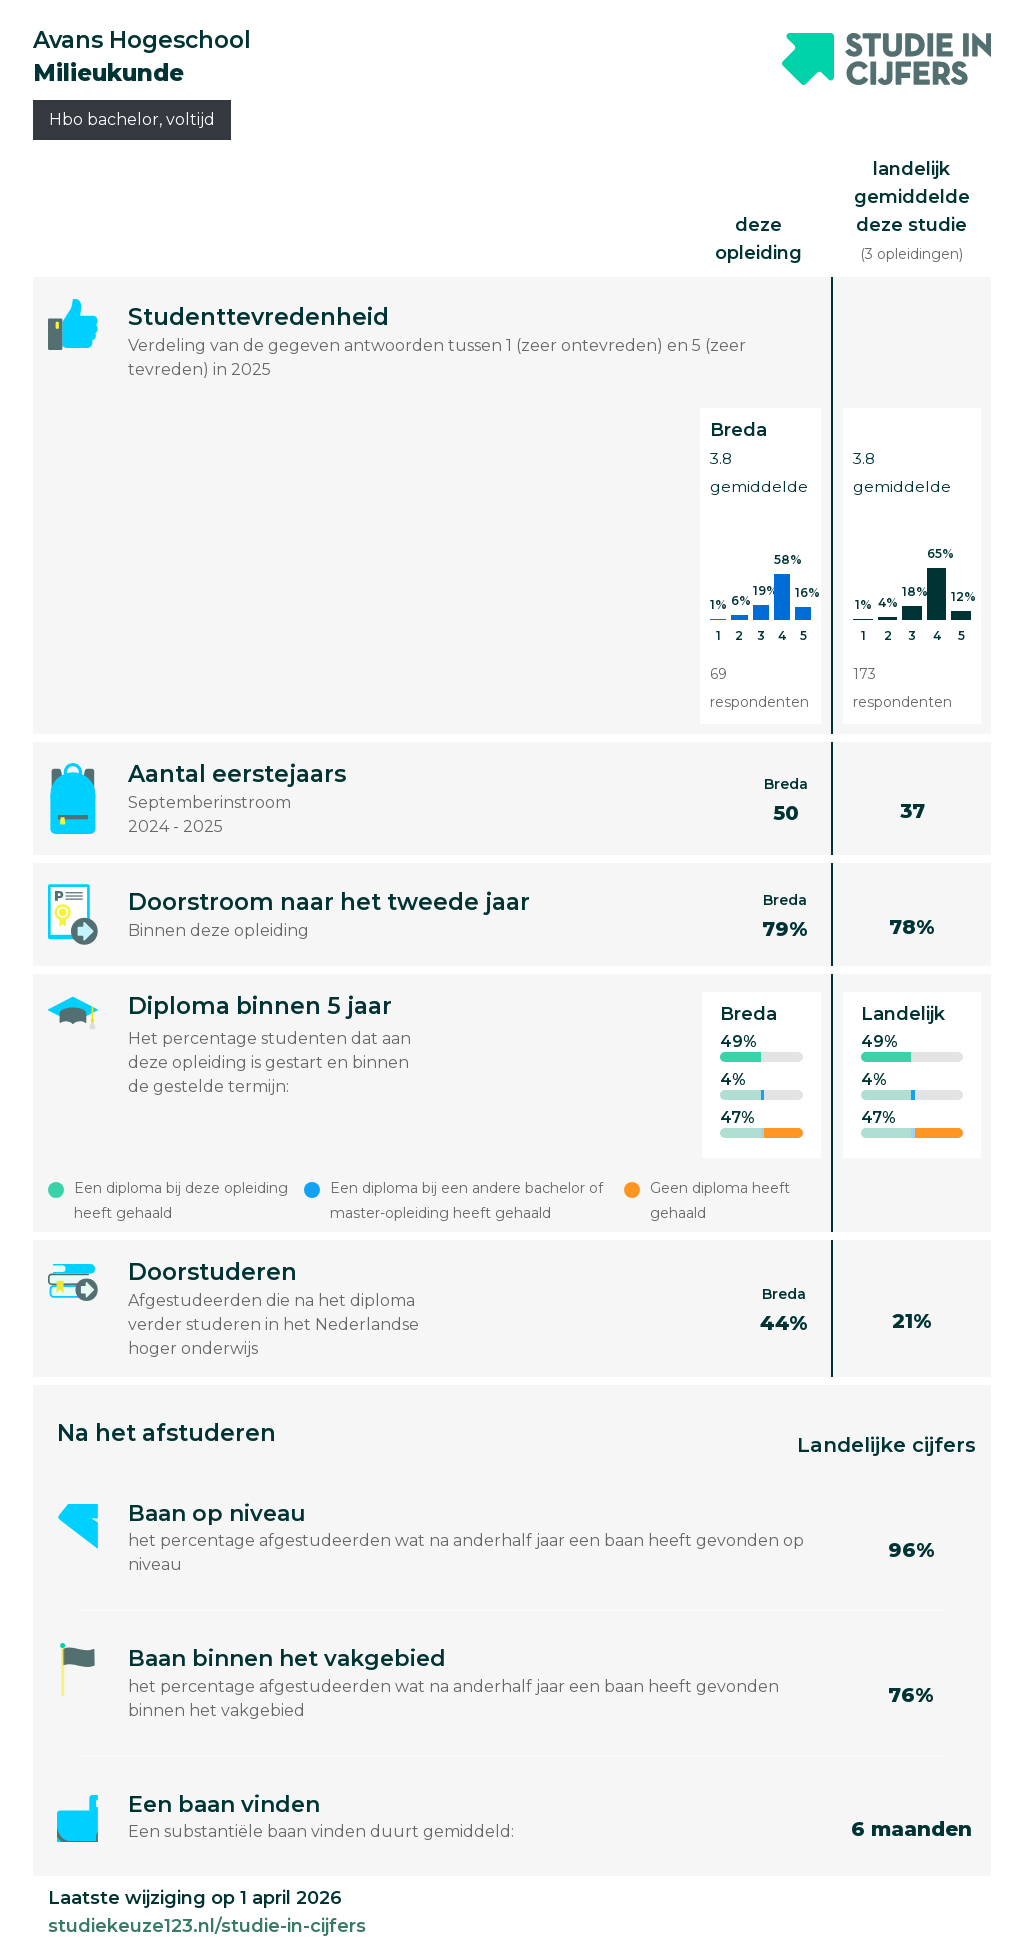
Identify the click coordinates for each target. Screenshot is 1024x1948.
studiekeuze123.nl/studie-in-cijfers (207, 1926)
